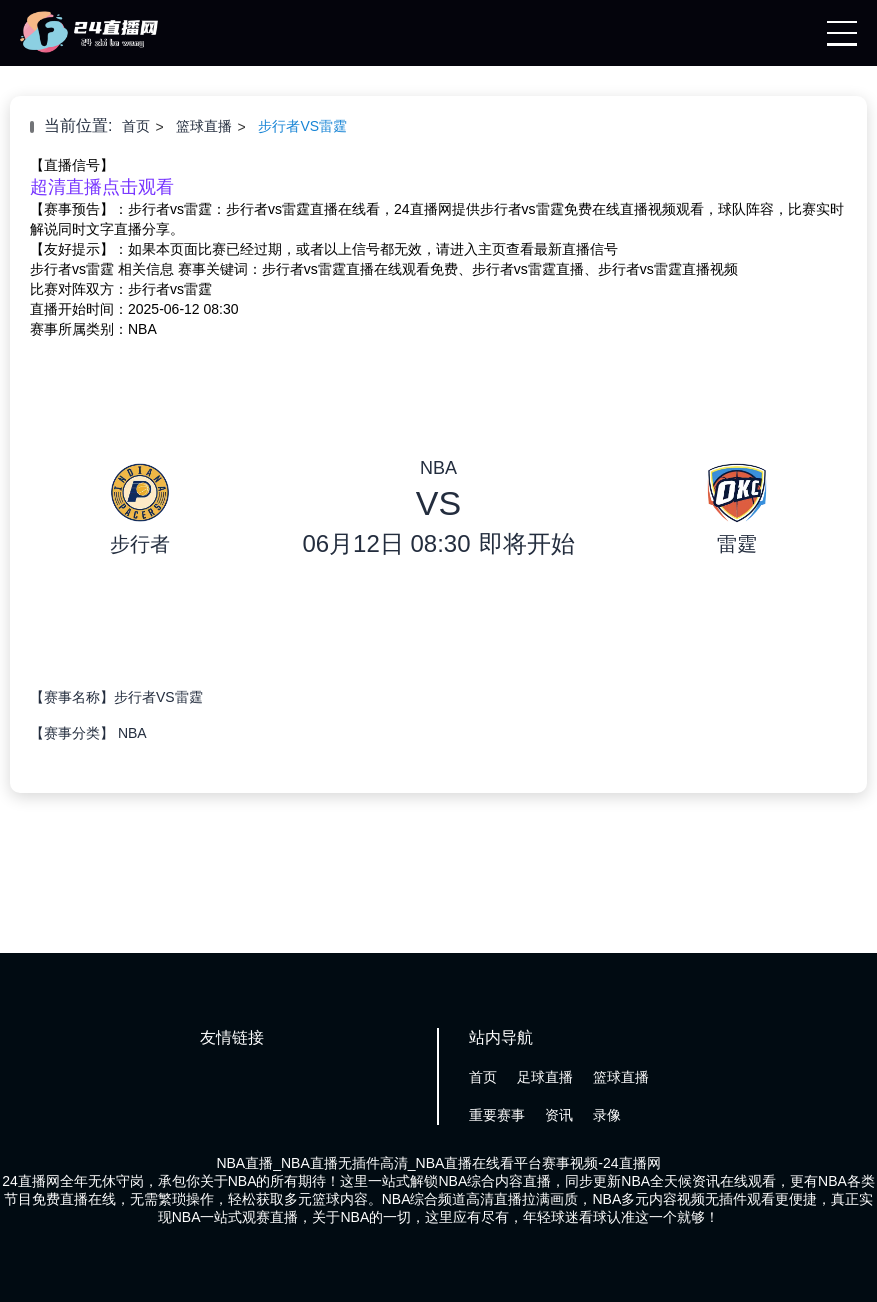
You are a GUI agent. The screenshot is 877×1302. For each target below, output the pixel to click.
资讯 (559, 1115)
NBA (132, 733)
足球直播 (545, 1077)
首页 (136, 126)
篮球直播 (204, 126)
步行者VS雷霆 (302, 126)
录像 (607, 1115)
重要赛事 (497, 1115)
